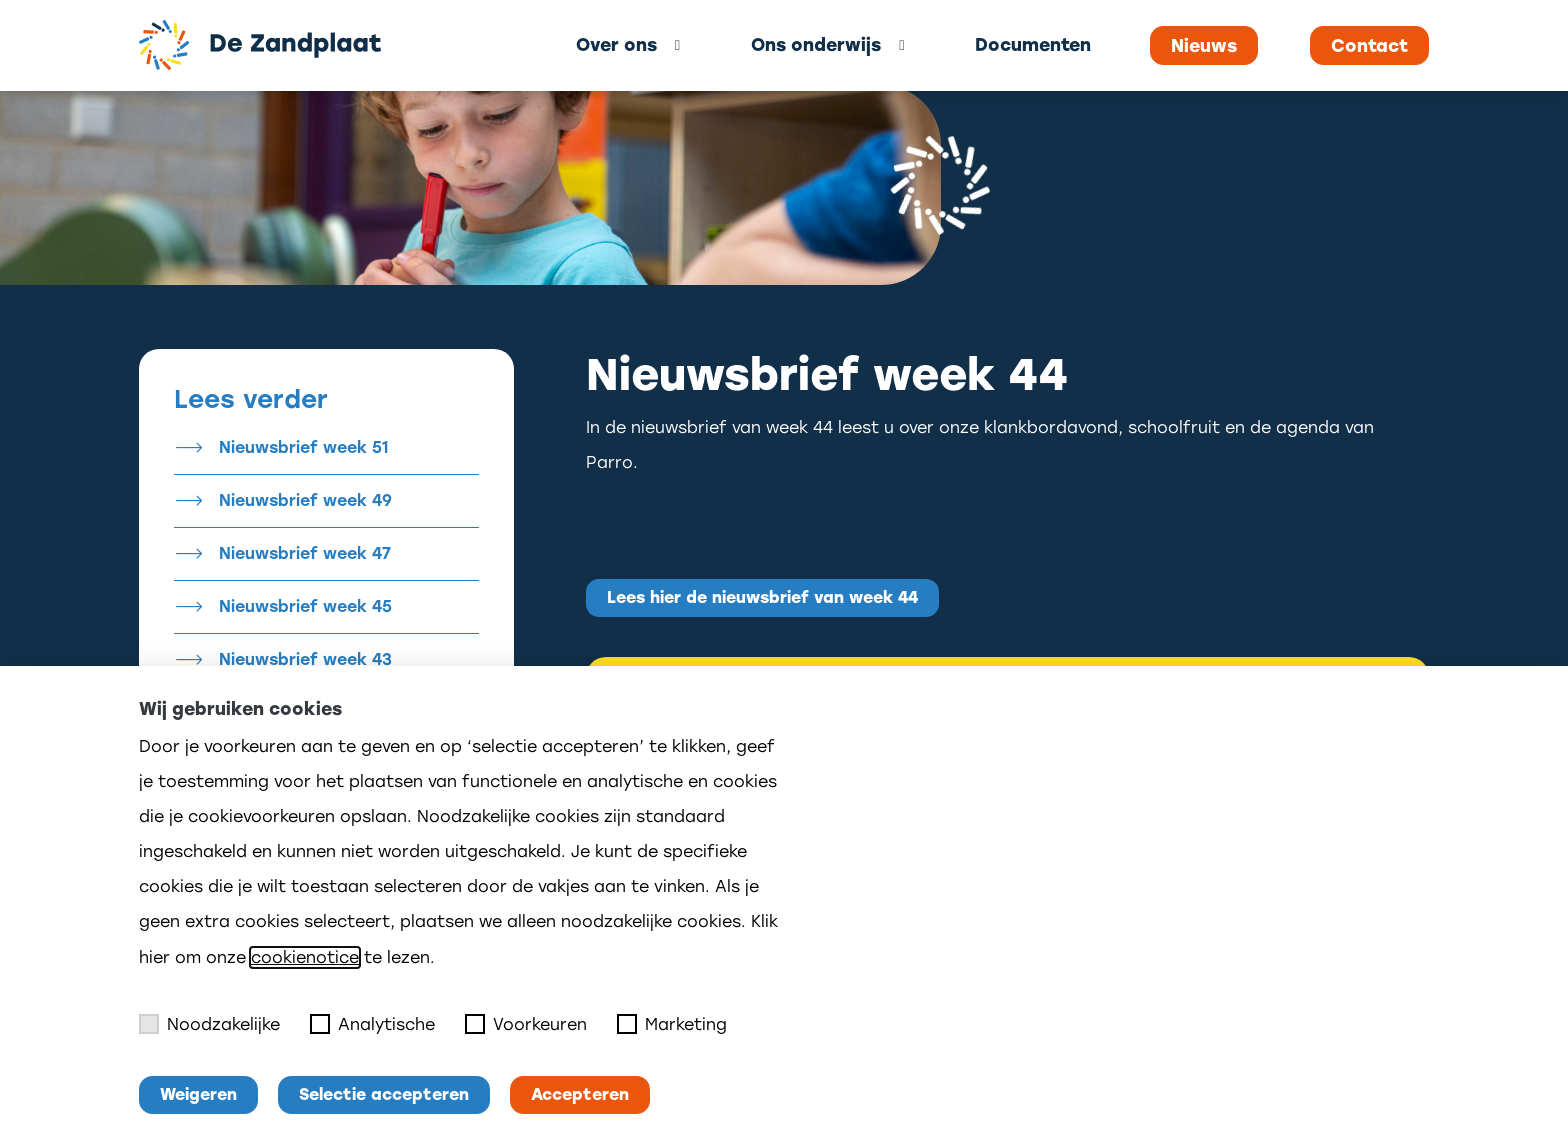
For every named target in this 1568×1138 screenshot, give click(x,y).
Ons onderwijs (816, 44)
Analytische (372, 1024)
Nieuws (1204, 46)
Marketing (672, 1024)
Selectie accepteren (384, 1094)
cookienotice (305, 957)
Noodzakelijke (209, 1024)
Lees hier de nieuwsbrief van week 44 (762, 597)
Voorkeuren (526, 1024)
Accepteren (580, 1094)
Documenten (1033, 44)
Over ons (616, 44)
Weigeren (198, 1094)
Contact (1369, 46)
